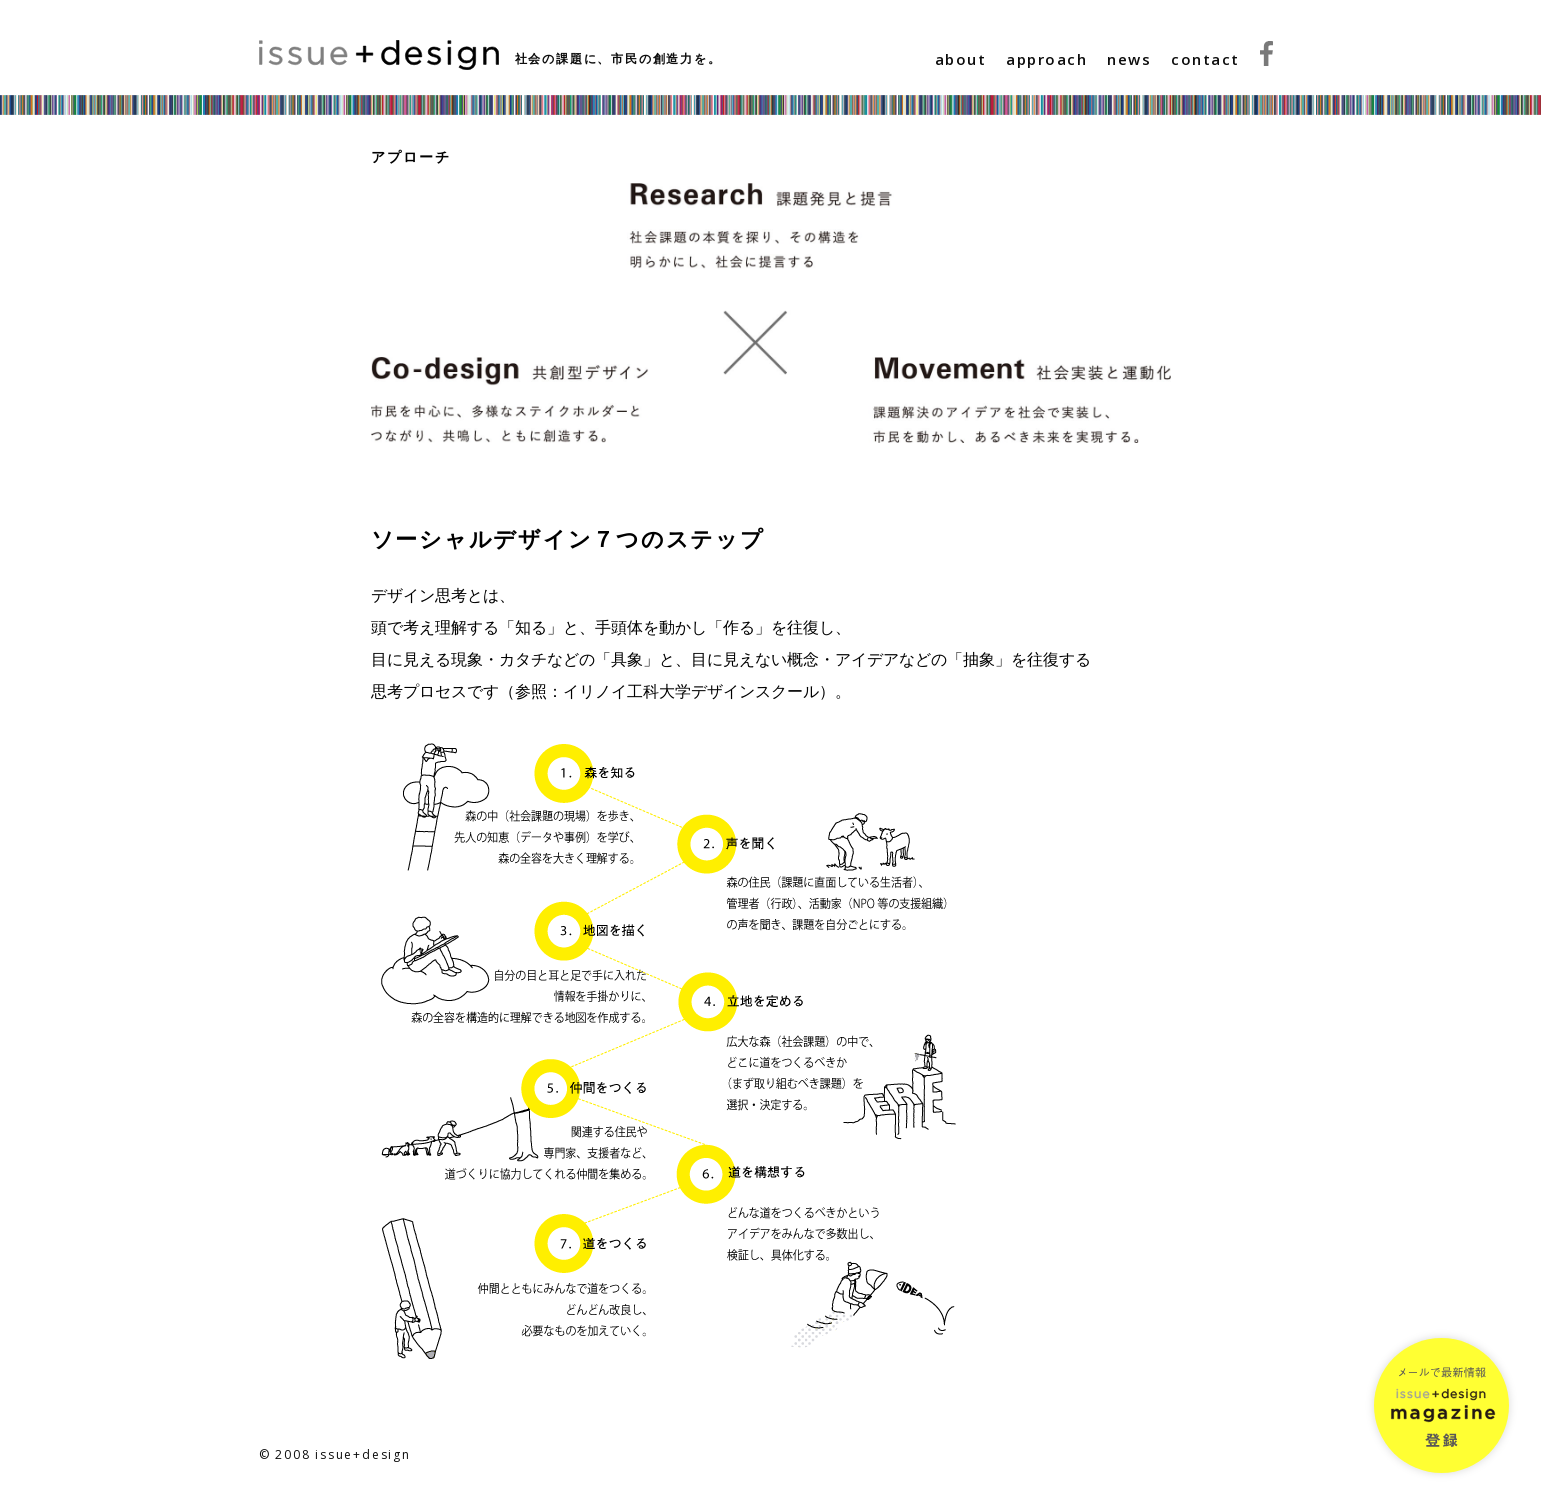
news (1129, 59)
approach (1046, 59)
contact (1205, 59)
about (961, 59)
